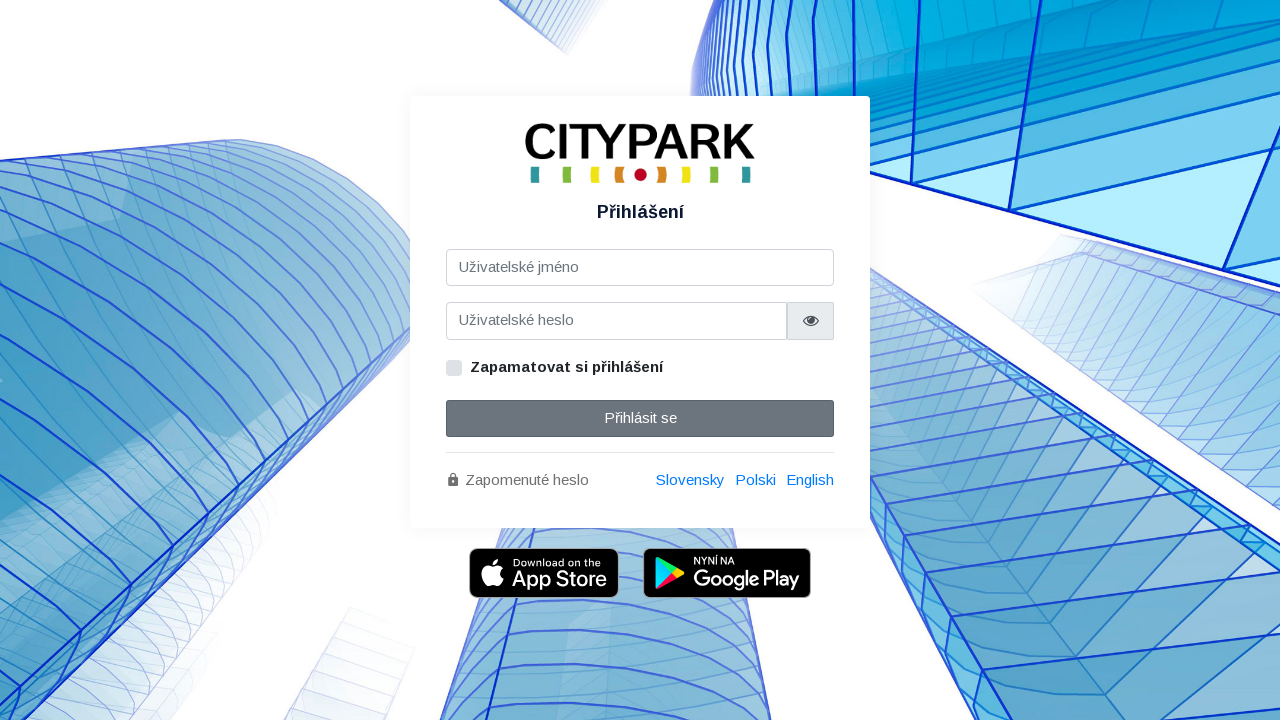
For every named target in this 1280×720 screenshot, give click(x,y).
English (810, 479)
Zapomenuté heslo (517, 479)
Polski (755, 479)
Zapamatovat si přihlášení (566, 366)
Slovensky (690, 479)
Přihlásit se (640, 417)
